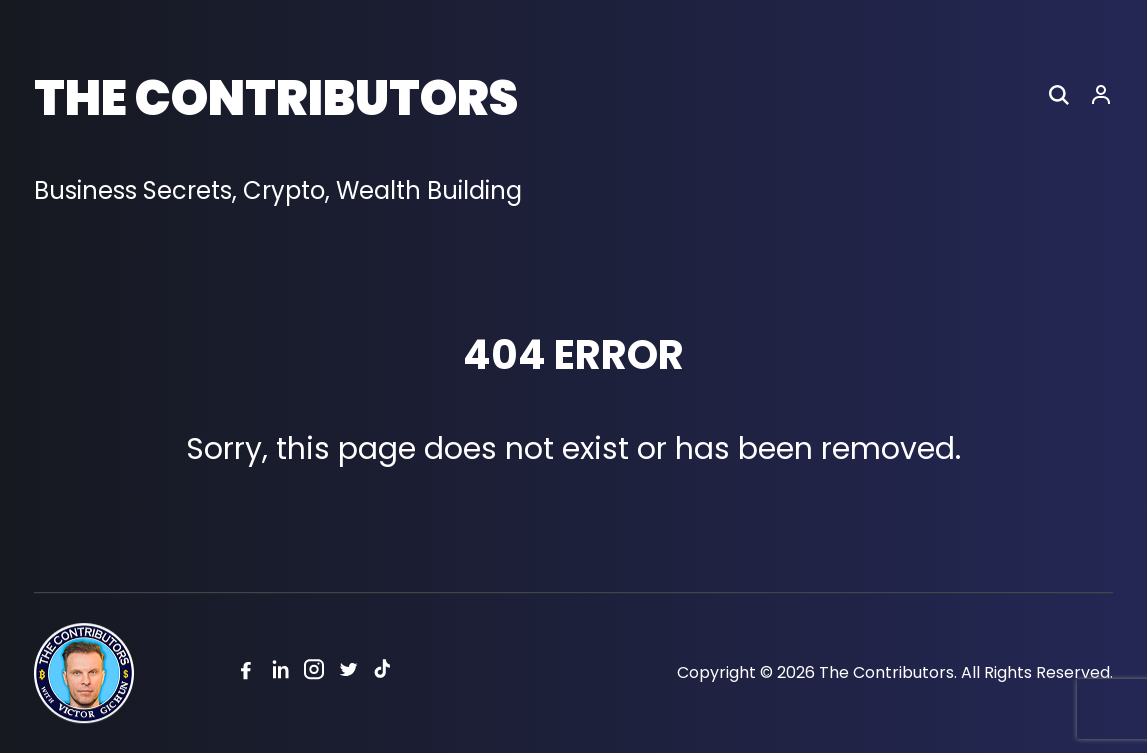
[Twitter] (348, 673)
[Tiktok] (382, 673)
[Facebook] (246, 673)
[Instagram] (314, 673)
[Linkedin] (280, 673)
